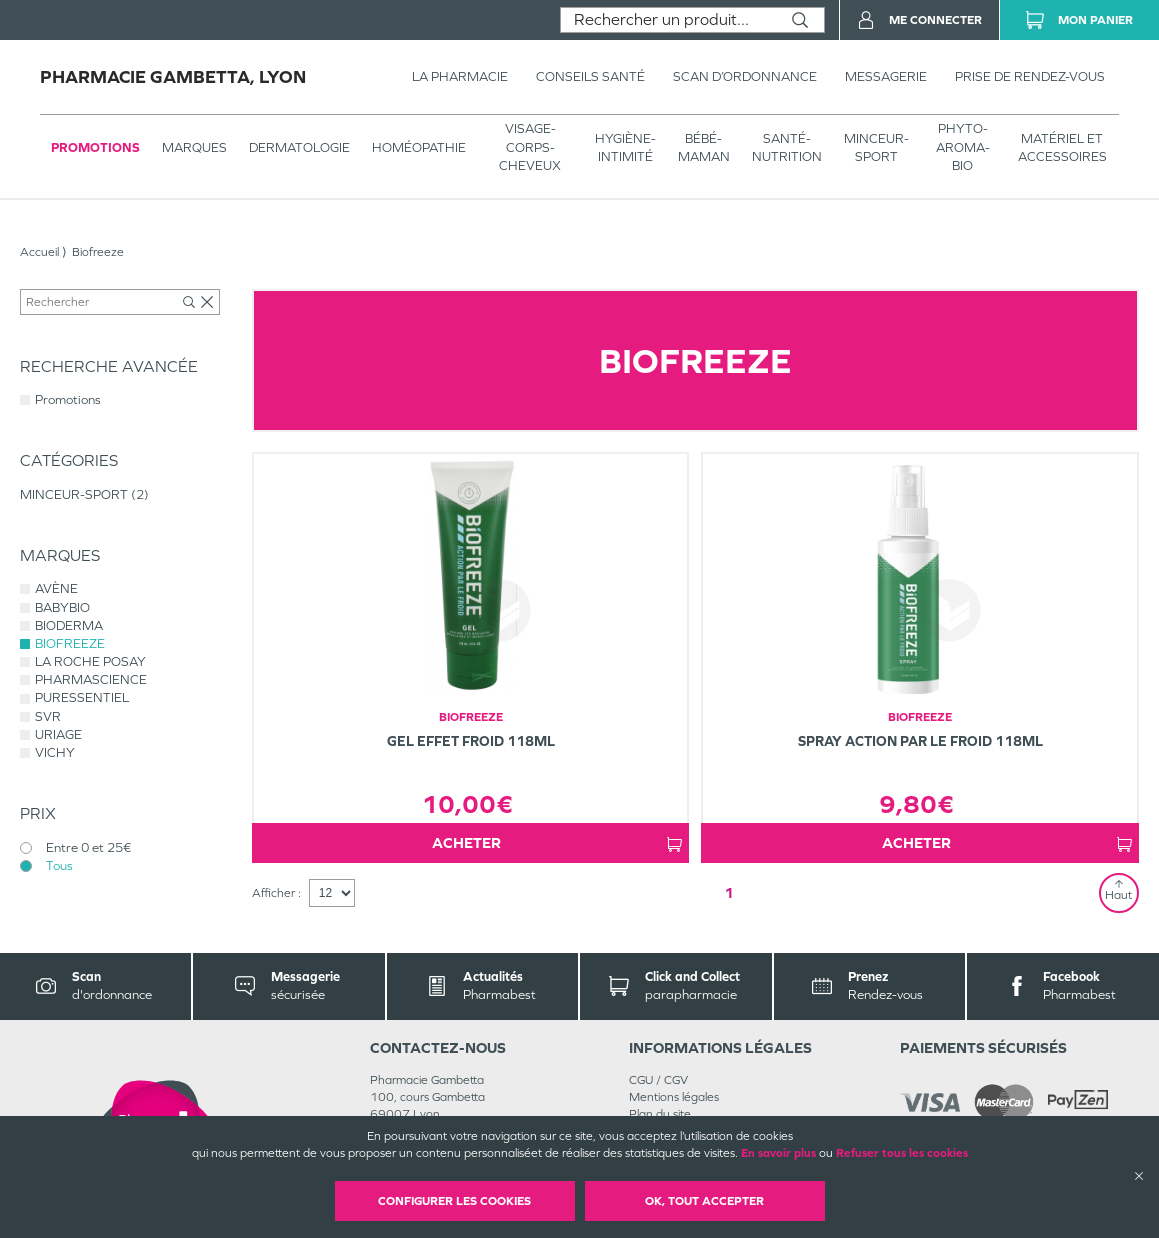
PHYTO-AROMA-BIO (963, 146)
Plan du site (660, 1114)
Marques (194, 147)
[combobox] (668, 20)
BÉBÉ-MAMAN (704, 147)
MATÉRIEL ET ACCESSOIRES (1062, 147)
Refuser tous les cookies (902, 1153)
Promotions (95, 147)
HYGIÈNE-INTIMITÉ (625, 147)
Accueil (39, 252)
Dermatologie (299, 147)
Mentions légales (674, 1097)
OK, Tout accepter (704, 1201)
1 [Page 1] (729, 892)
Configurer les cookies (454, 1201)
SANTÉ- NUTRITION (787, 147)
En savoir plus (778, 1153)
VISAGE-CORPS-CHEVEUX (530, 146)
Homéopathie (419, 147)
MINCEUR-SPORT (876, 147)
